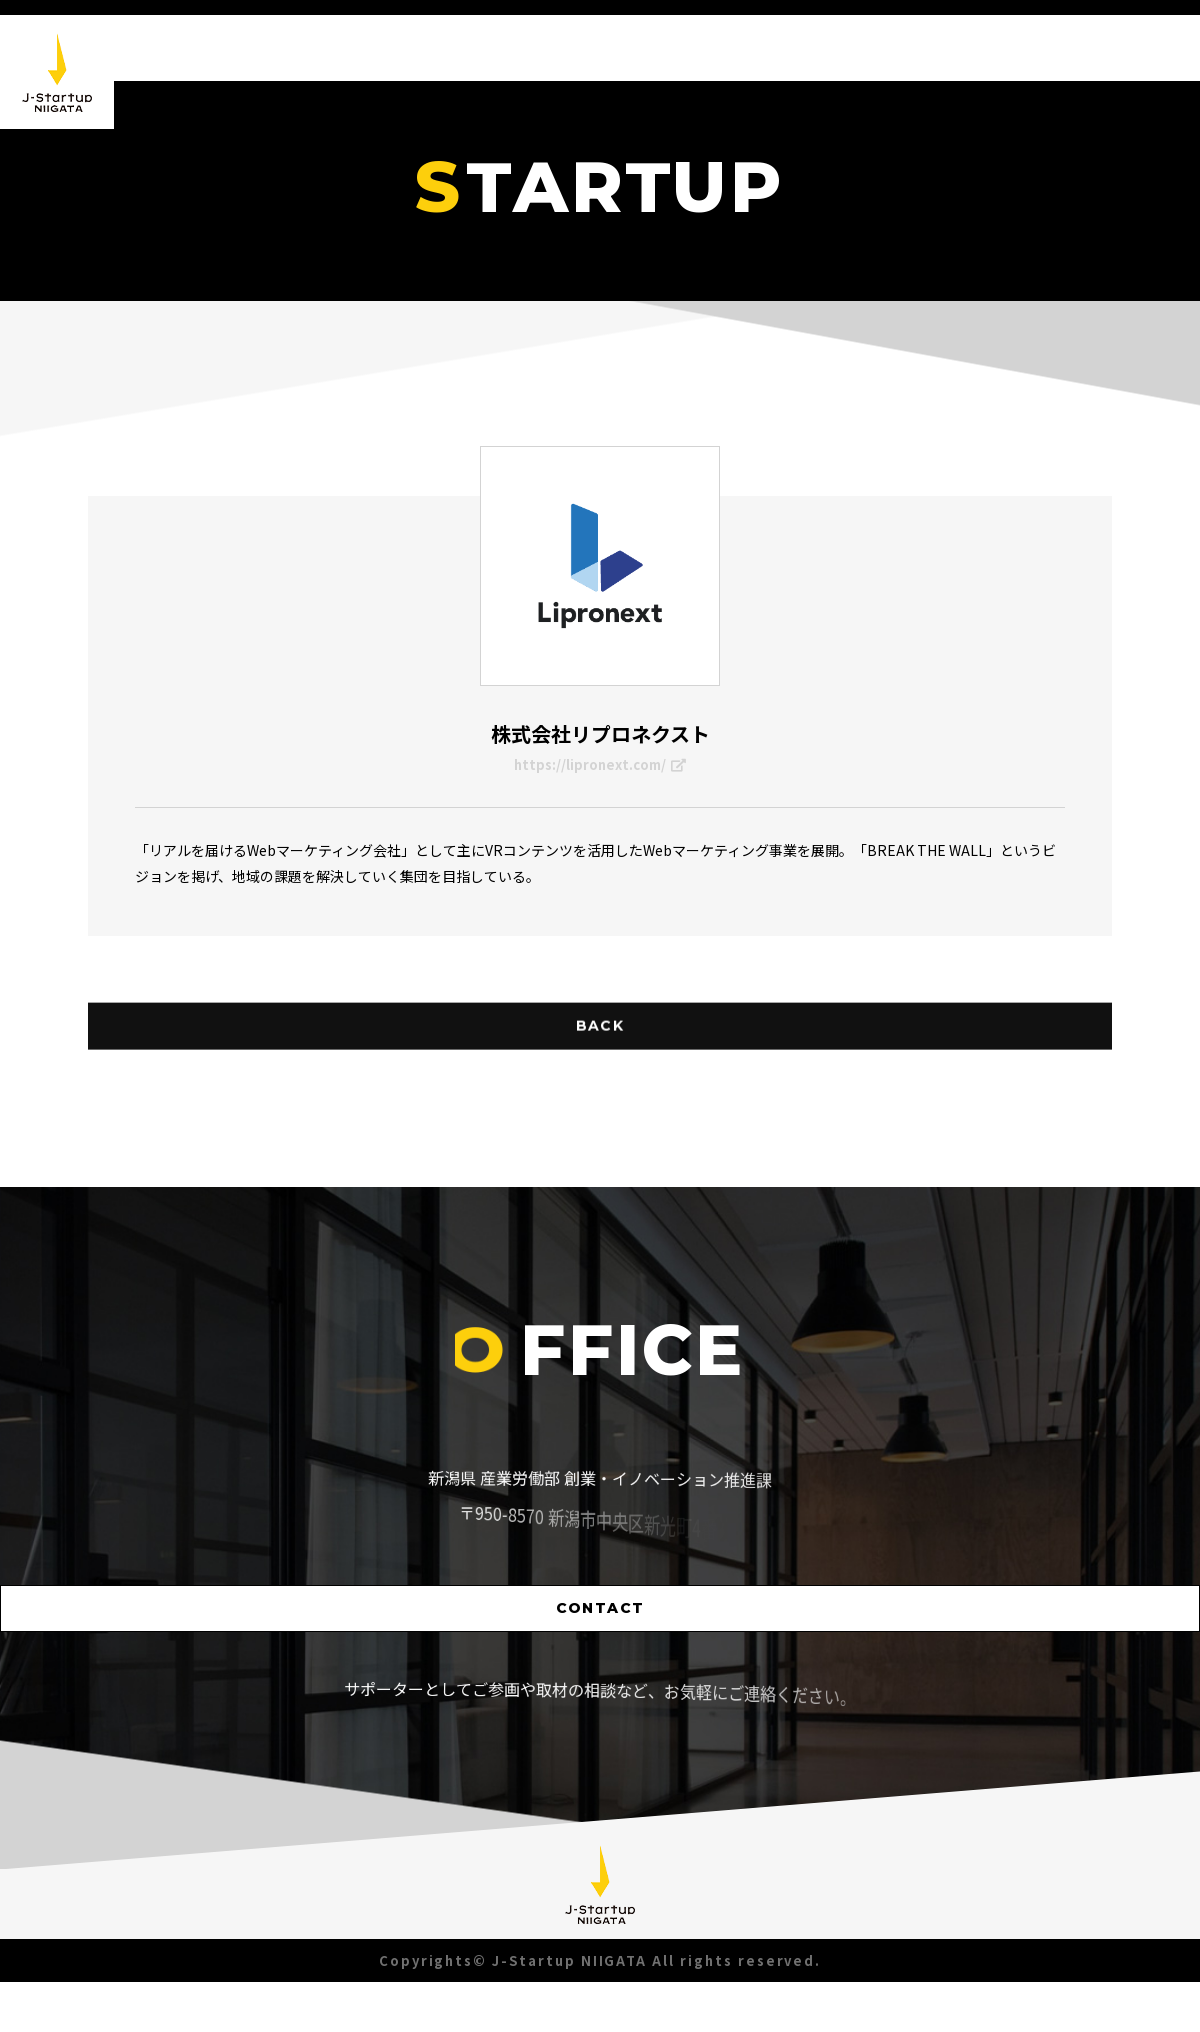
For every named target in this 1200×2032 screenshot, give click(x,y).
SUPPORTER (1103, 87)
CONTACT (600, 1655)
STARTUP (979, 70)
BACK (600, 1093)
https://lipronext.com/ (600, 769)
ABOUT (873, 49)
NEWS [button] (781, 48)
